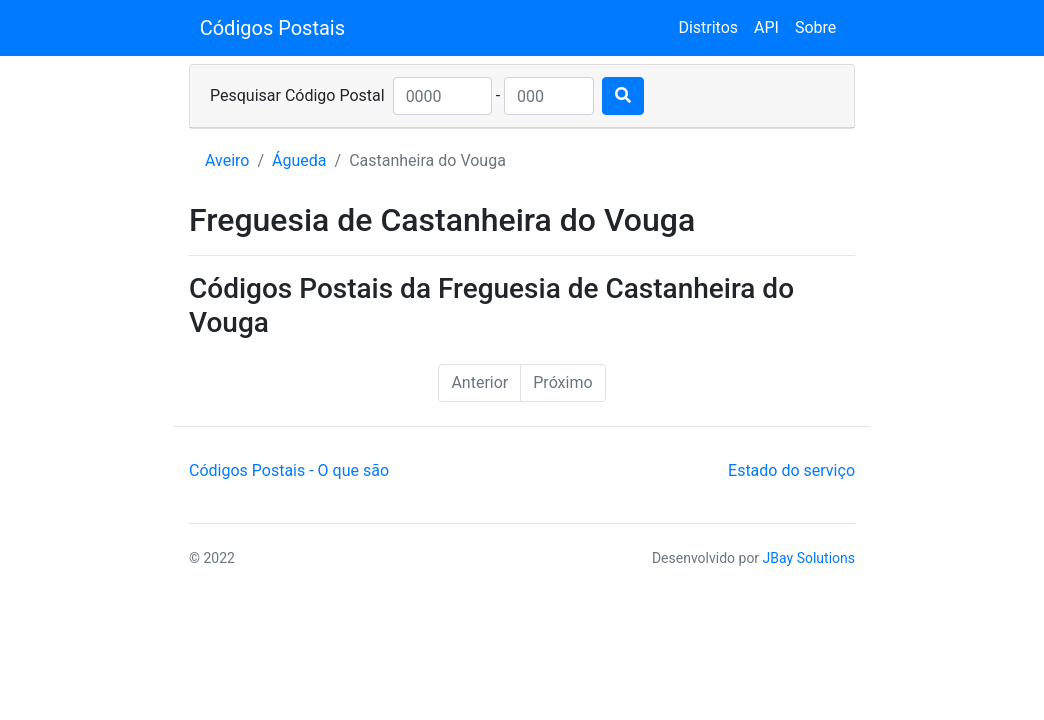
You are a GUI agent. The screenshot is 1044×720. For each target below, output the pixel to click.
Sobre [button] (815, 27)
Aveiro (227, 160)
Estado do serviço (791, 470)
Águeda (299, 160)
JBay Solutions (809, 558)
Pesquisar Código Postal (297, 95)
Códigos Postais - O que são (289, 470)
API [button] (766, 27)
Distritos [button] (708, 27)
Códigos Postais (272, 28)
